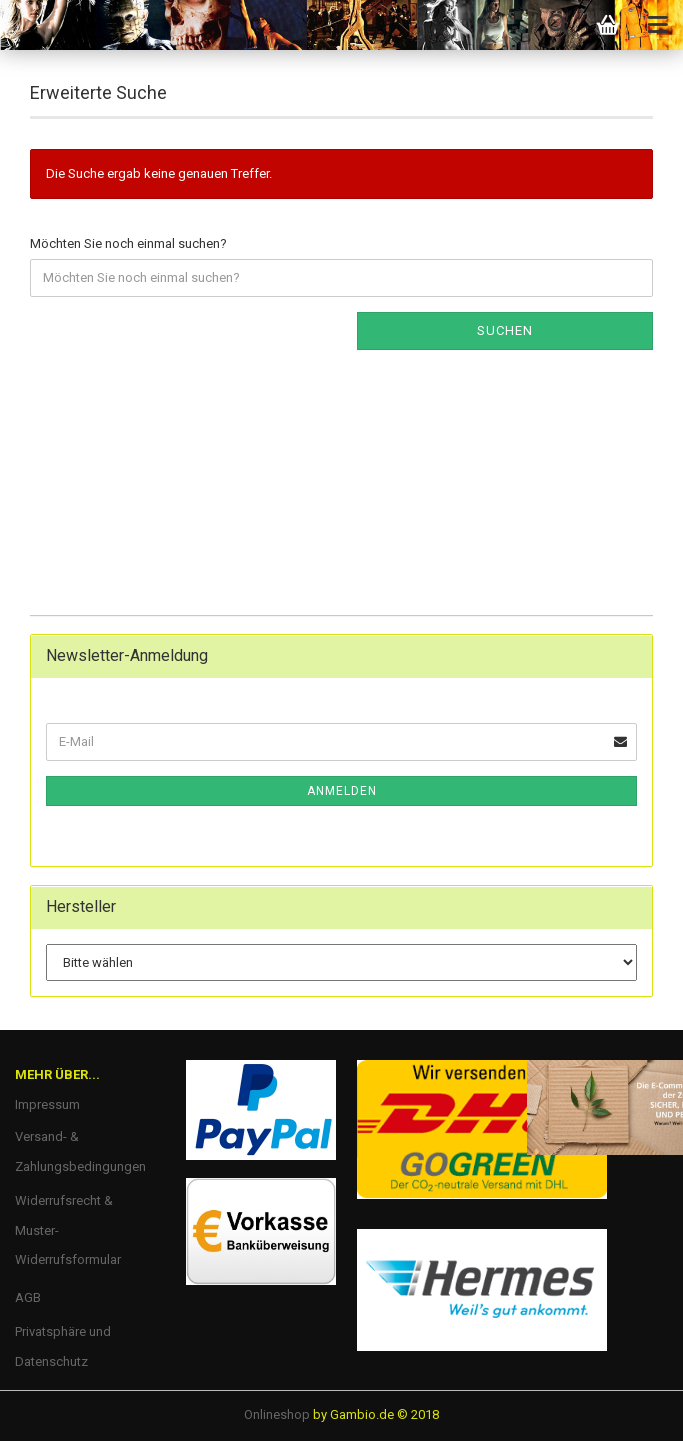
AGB (28, 1297)
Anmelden (342, 791)
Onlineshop (277, 1414)
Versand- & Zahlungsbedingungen (80, 1151)
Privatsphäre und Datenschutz (63, 1346)
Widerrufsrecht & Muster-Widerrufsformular (68, 1230)
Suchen (505, 330)
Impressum (47, 1104)
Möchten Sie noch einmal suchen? (128, 243)
